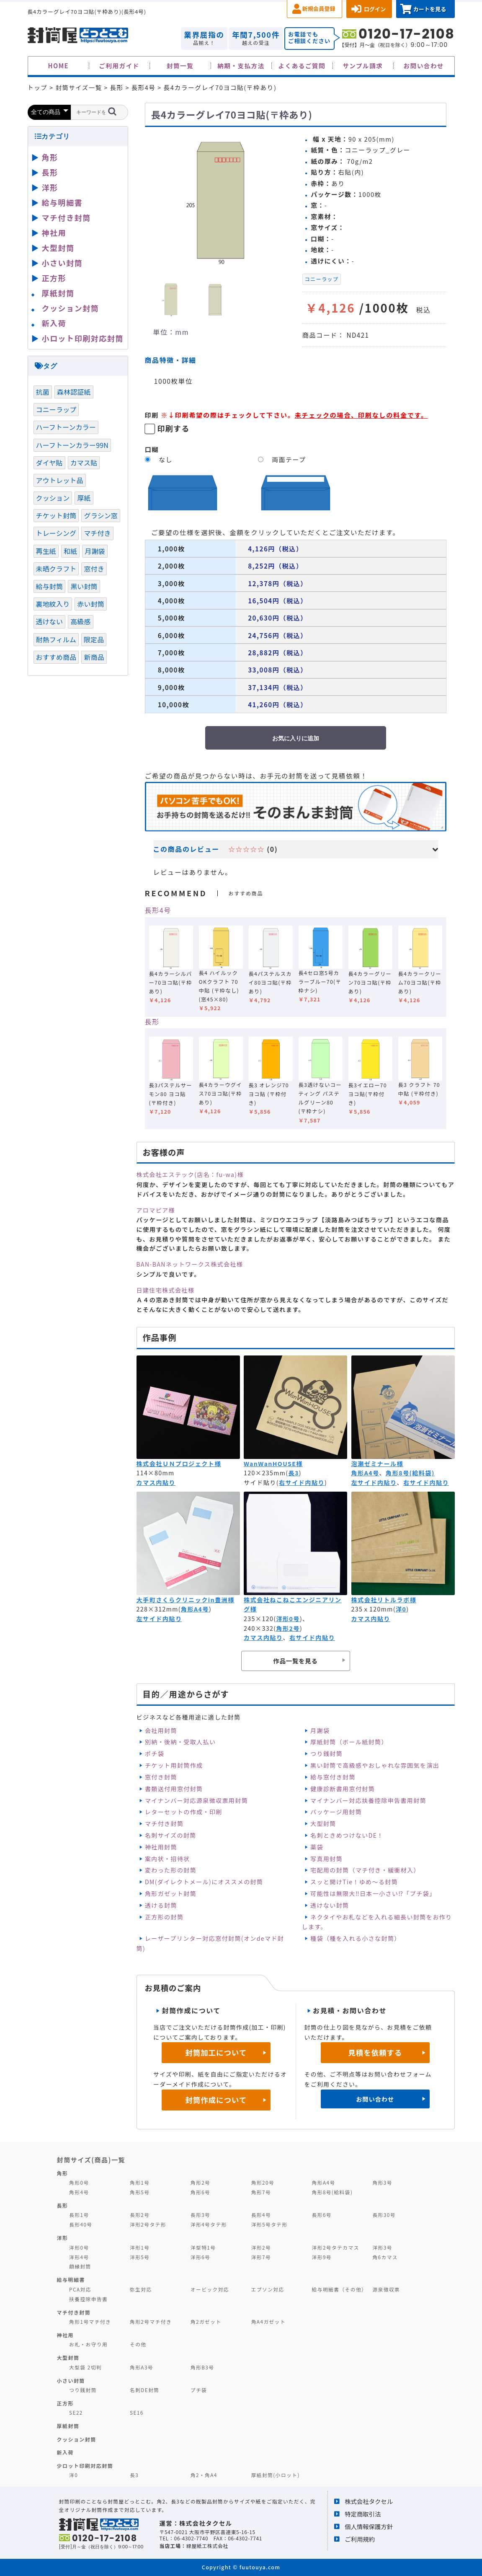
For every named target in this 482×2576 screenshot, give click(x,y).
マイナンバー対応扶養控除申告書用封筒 (368, 1800)
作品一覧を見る (295, 1660)
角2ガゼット (206, 2321)
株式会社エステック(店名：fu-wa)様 (190, 1174)
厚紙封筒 (58, 292)
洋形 (50, 187)
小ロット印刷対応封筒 (83, 338)
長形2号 (139, 2214)
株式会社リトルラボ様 (384, 1600)
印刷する (173, 428)
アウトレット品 (59, 480)
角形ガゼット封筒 (170, 1893)
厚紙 (83, 498)
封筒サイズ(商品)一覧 (91, 2159)
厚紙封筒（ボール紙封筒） (349, 1742)
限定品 (94, 639)
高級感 (80, 621)
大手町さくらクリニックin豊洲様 (186, 1600)
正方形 (54, 277)
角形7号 (261, 2192)
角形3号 (382, 2182)
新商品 (94, 657)
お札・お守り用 (88, 2344)
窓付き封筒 (161, 1777)
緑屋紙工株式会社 (207, 2545)
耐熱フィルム (56, 639)
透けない (49, 621)
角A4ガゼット (268, 2321)
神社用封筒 (161, 1847)
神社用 (54, 232)
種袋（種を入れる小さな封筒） (355, 1938)
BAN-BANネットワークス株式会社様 (190, 1264)
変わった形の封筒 (170, 1870)
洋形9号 (322, 2256)
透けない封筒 (329, 1905)
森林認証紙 (74, 392)
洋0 (401, 1609)
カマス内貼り (156, 1482)
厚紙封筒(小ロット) (275, 2474)
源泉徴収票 (386, 2289)
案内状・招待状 (167, 1858)
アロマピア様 (156, 1210)
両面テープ (289, 459)
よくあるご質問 (302, 65)
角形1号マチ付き (90, 2321)
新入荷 (54, 323)
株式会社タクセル (369, 2501)
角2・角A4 (204, 2474)
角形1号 (139, 2182)
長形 (152, 1021)
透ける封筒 (161, 1905)
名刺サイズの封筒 (170, 1835)
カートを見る (429, 9)
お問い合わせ (423, 65)
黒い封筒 (84, 586)
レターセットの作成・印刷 (183, 1812)
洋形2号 (261, 2247)
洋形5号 (139, 2256)
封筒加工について (216, 2052)
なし (166, 459)
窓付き (94, 569)
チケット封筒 (56, 515)
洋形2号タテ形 (148, 2224)
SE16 (137, 2412)
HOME (58, 65)
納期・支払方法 (241, 65)
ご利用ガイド (119, 65)
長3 (293, 1473)
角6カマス (385, 2256)
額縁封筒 (80, 2266)
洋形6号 (200, 2256)
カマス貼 (84, 463)
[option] (220, 201)
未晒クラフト (56, 569)
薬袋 (316, 1847)
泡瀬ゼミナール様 (377, 1463)
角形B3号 (202, 2367)
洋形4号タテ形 (209, 2224)
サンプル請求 (363, 65)
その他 (138, 2344)
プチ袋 (199, 2389)
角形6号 (200, 2192)
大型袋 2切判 (85, 2367)
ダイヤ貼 (49, 463)
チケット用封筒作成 (174, 1765)
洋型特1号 (203, 2247)
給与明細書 (62, 202)
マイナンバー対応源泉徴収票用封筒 (196, 1800)
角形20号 (262, 2182)
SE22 (76, 2412)
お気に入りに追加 (295, 738)
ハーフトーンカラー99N (72, 445)
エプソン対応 (267, 2289)
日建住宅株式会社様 (166, 1290)
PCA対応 (80, 2289)
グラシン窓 (100, 515)
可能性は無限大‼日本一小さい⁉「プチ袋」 (373, 1893)
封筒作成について (216, 2100)
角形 (50, 157)
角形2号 (288, 1628)
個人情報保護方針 (369, 2526)
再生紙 (46, 551)
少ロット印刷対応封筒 (85, 2465)
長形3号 (200, 2214)
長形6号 (322, 2214)
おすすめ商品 (56, 657)
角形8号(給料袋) (410, 1473)
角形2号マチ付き (151, 2321)
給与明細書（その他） (339, 2289)
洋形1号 (139, 2247)
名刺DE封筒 (145, 2389)
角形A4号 (365, 1473)
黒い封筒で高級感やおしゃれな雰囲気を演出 (374, 1765)
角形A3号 (141, 2367)
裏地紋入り (53, 604)
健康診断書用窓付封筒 (342, 1789)
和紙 (70, 551)
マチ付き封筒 (164, 1823)
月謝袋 (320, 1730)
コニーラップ (322, 279)
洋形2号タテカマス (335, 2247)
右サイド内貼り (302, 1482)
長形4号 (158, 910)
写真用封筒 (326, 1858)
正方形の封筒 (164, 1917)
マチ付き (97, 533)
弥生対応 (141, 2289)
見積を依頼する (375, 2052)
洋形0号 (288, 1618)
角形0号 (79, 2182)
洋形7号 (261, 2256)
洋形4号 (79, 2256)
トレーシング (56, 533)
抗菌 (42, 392)
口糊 (152, 449)
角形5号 (139, 2192)
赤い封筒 (90, 604)
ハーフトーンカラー (66, 427)
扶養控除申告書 (88, 2298)
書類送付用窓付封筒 (174, 1789)
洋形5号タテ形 (269, 2224)
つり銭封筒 (326, 1753)
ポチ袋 (154, 1753)
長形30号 (383, 2214)
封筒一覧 (180, 65)
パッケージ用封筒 (336, 1812)
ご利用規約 (360, 2539)
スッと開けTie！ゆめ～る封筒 (354, 1882)
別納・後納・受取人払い (180, 1742)
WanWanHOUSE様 (273, 1463)
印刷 (152, 414)
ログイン (375, 9)
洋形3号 (382, 2247)
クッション (53, 498)
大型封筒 (323, 1823)
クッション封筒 (70, 308)
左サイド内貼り (374, 1482)
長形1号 (79, 2214)
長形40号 (80, 2224)
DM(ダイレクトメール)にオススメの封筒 (204, 1882)
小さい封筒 (62, 262)
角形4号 (79, 2192)
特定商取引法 (363, 2513)
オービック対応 (210, 2289)
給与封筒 (49, 586)
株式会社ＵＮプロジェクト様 (179, 1463)
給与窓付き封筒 (333, 1777)
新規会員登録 (318, 9)
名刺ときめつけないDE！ (347, 1835)
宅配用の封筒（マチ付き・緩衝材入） (365, 1870)
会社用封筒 (161, 1730)
